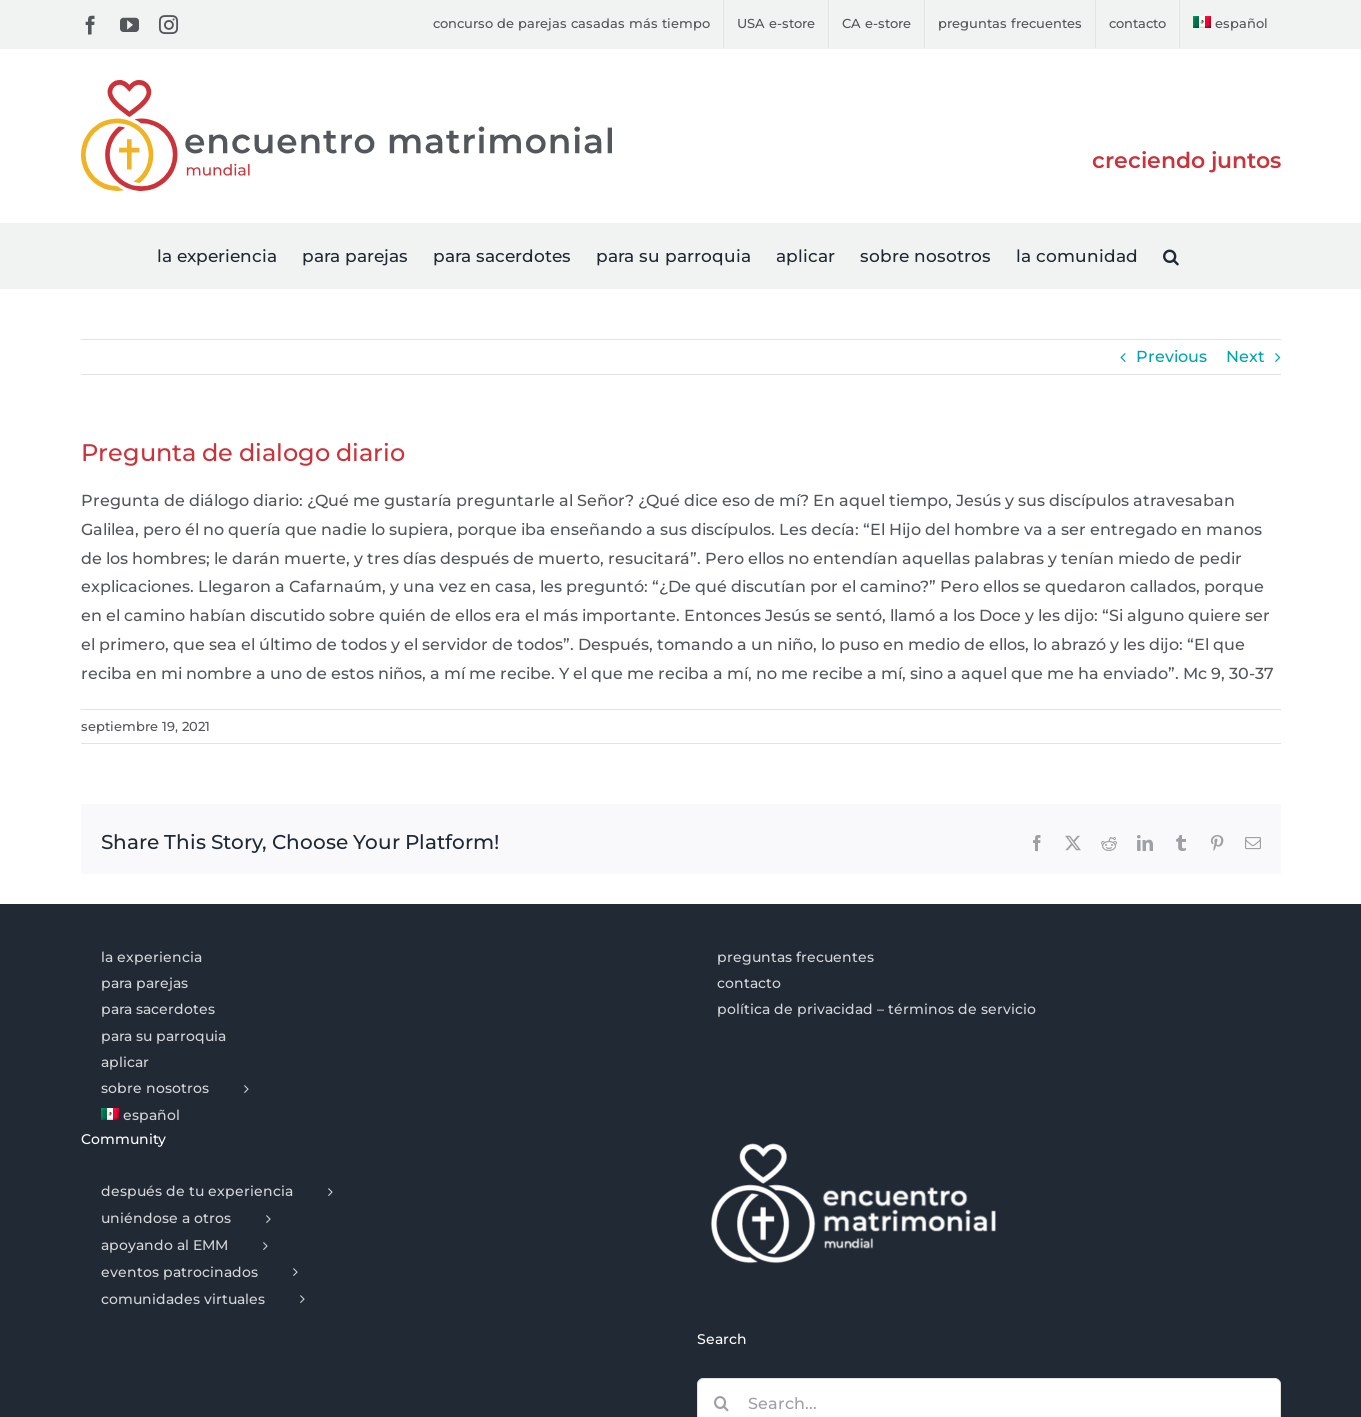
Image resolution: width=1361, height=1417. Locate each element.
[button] (1171, 255)
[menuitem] (1230, 24)
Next (1245, 356)
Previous (1171, 356)
